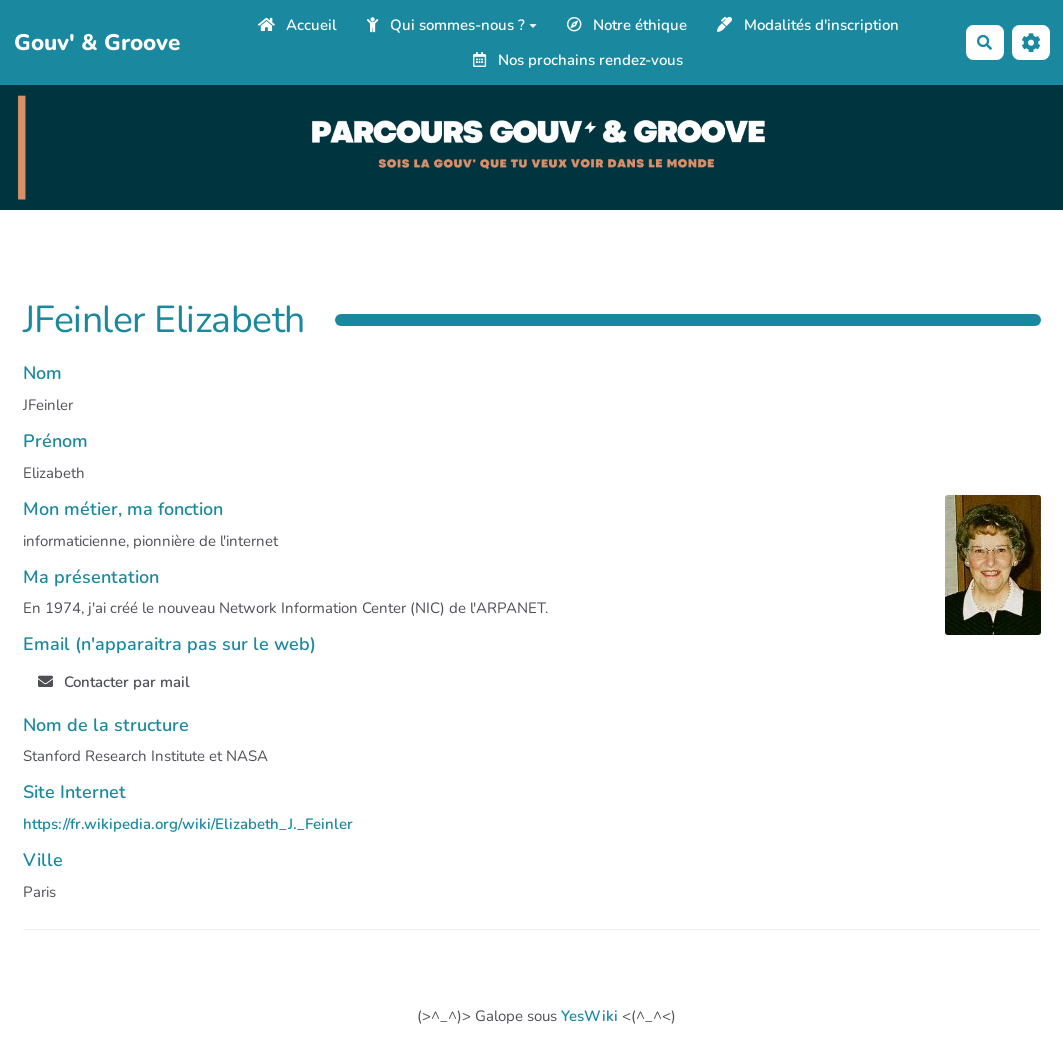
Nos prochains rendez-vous (578, 60)
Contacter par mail (114, 682)
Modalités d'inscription (808, 25)
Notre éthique (627, 25)
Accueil (298, 25)
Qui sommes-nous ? (452, 25)
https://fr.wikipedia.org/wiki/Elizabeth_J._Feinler (188, 824)
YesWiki (589, 1016)
